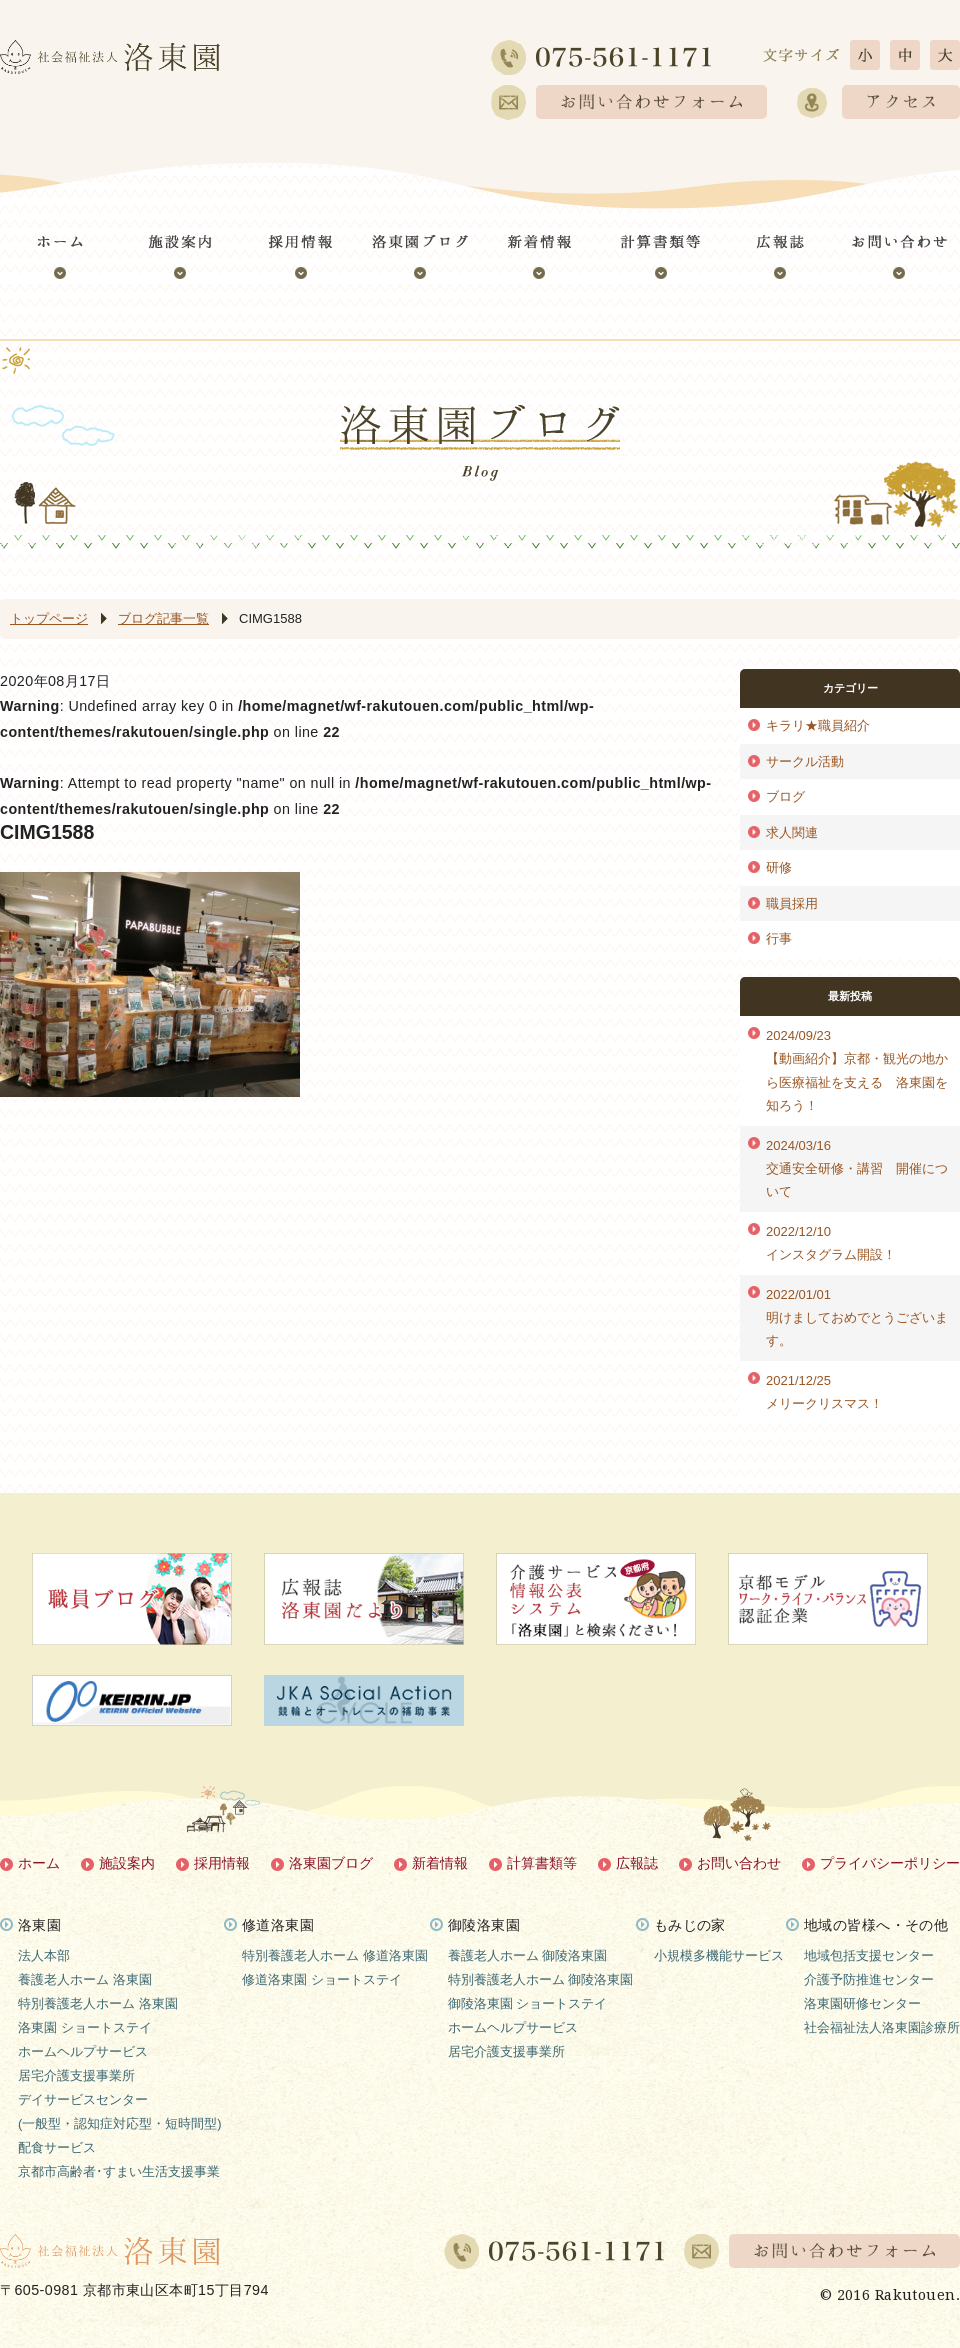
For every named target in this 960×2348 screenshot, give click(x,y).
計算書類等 (542, 1863)
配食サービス (57, 2147)
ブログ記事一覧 (163, 618)
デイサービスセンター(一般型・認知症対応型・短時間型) (120, 2111)
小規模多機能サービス (719, 1955)
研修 (779, 867)
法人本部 (44, 1955)
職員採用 (792, 903)
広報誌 (637, 1863)
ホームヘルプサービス (83, 2051)
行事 (779, 938)
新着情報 (440, 1863)
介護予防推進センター (869, 1979)
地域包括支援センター (869, 1955)
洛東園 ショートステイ (85, 2027)
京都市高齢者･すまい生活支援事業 (119, 2171)
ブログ (785, 796)
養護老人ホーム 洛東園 (85, 1979)
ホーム (39, 1863)
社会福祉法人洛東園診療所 (882, 2027)
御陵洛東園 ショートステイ (528, 2003)
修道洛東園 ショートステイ (322, 1979)
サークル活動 (805, 761)
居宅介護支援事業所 (76, 2075)
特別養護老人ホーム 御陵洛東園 (541, 1979)
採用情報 (222, 1863)
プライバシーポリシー (890, 1863)
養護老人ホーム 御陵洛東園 (528, 1955)
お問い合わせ (739, 1863)
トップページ (49, 618)
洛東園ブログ (331, 1863)
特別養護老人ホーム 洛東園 (98, 2003)
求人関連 (792, 832)
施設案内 (127, 1863)
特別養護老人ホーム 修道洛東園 (335, 1955)
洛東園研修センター (862, 2003)
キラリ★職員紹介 (818, 725)
